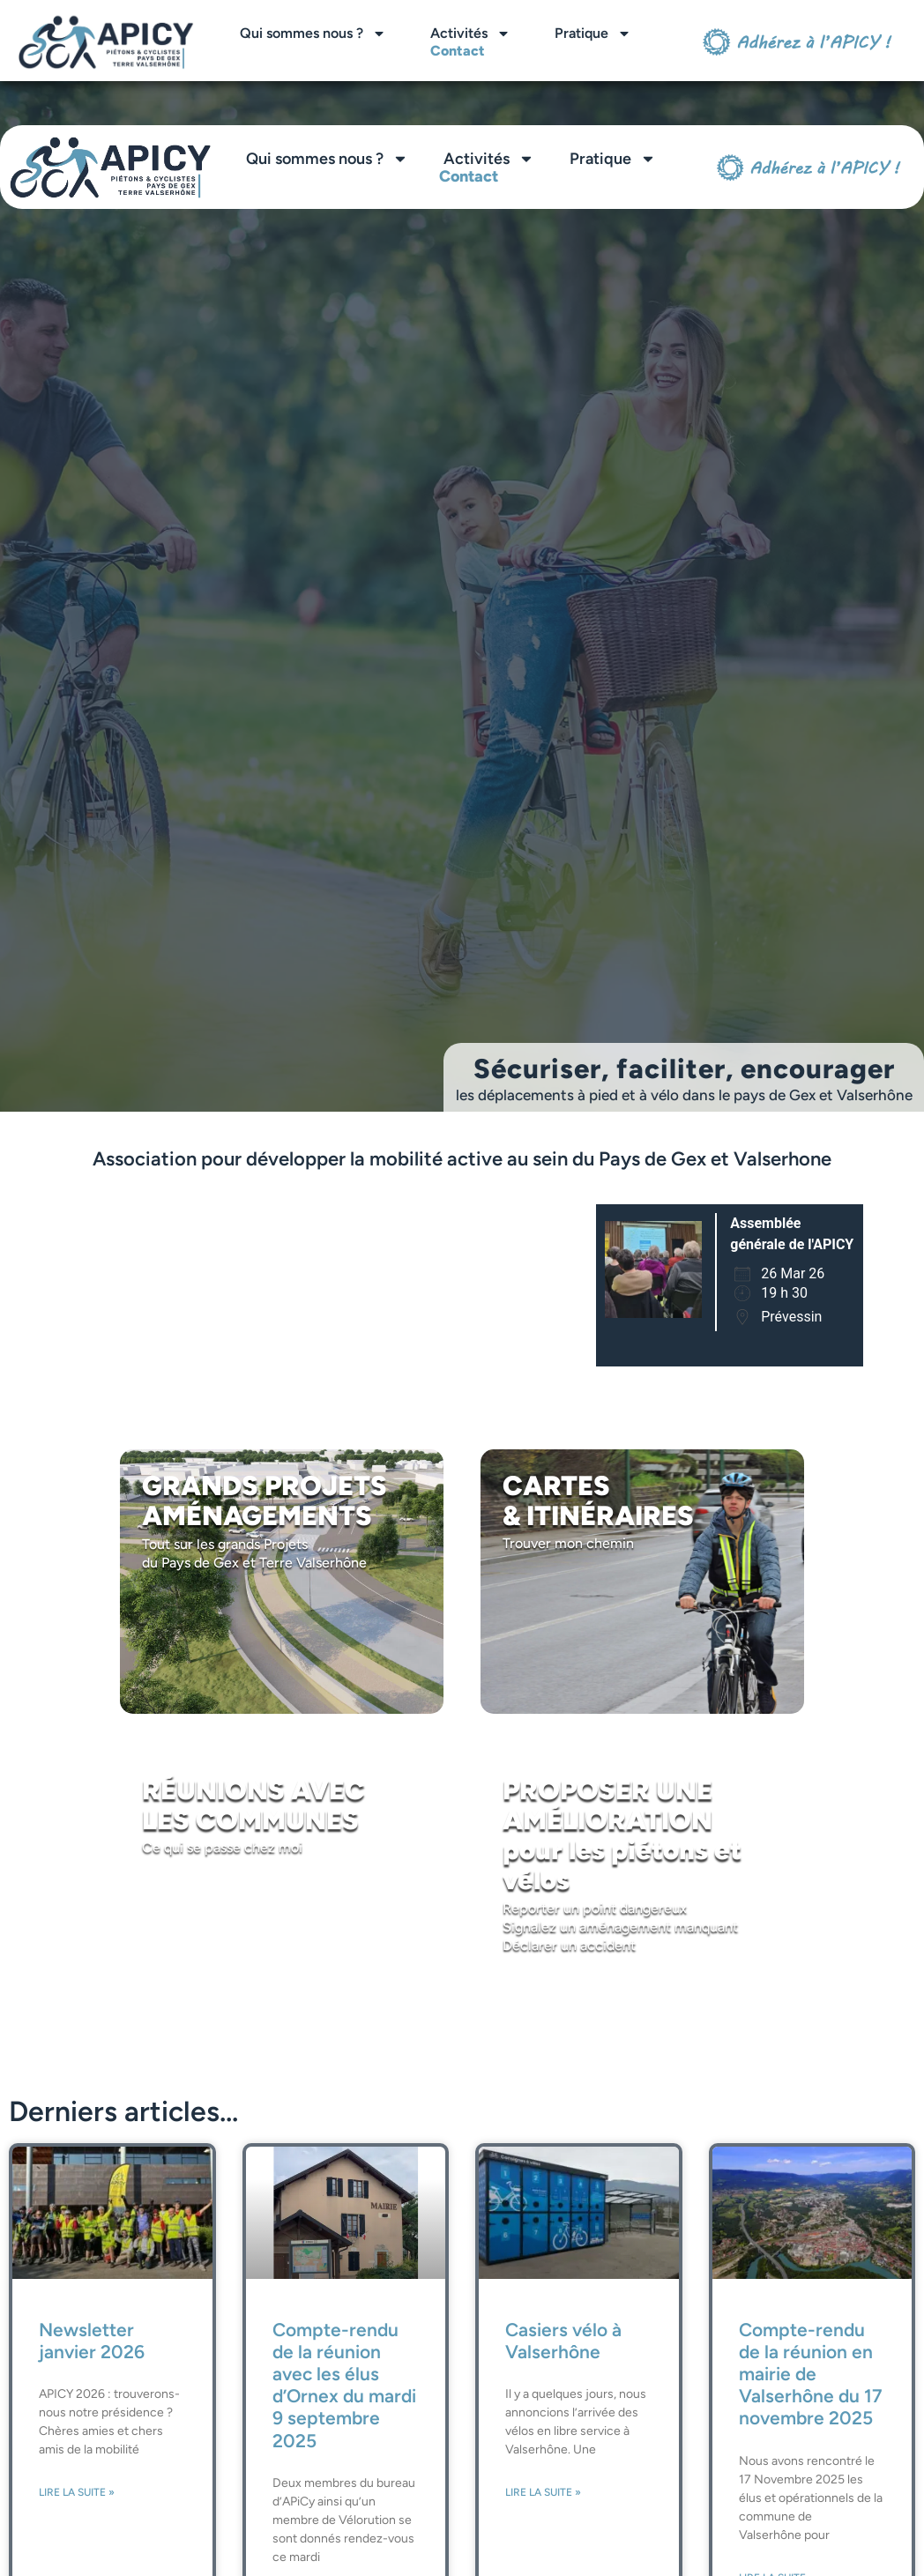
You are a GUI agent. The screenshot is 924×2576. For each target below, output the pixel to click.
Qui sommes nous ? (313, 33)
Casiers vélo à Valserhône (563, 2341)
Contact (457, 50)
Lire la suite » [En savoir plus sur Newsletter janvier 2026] (77, 2492)
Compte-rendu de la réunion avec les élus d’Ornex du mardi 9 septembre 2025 (344, 2385)
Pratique (593, 33)
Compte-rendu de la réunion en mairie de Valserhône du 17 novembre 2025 (811, 2374)
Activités (470, 33)
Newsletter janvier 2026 (92, 2341)
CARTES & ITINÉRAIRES (598, 1501)
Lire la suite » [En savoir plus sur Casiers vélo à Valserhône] (543, 2492)
